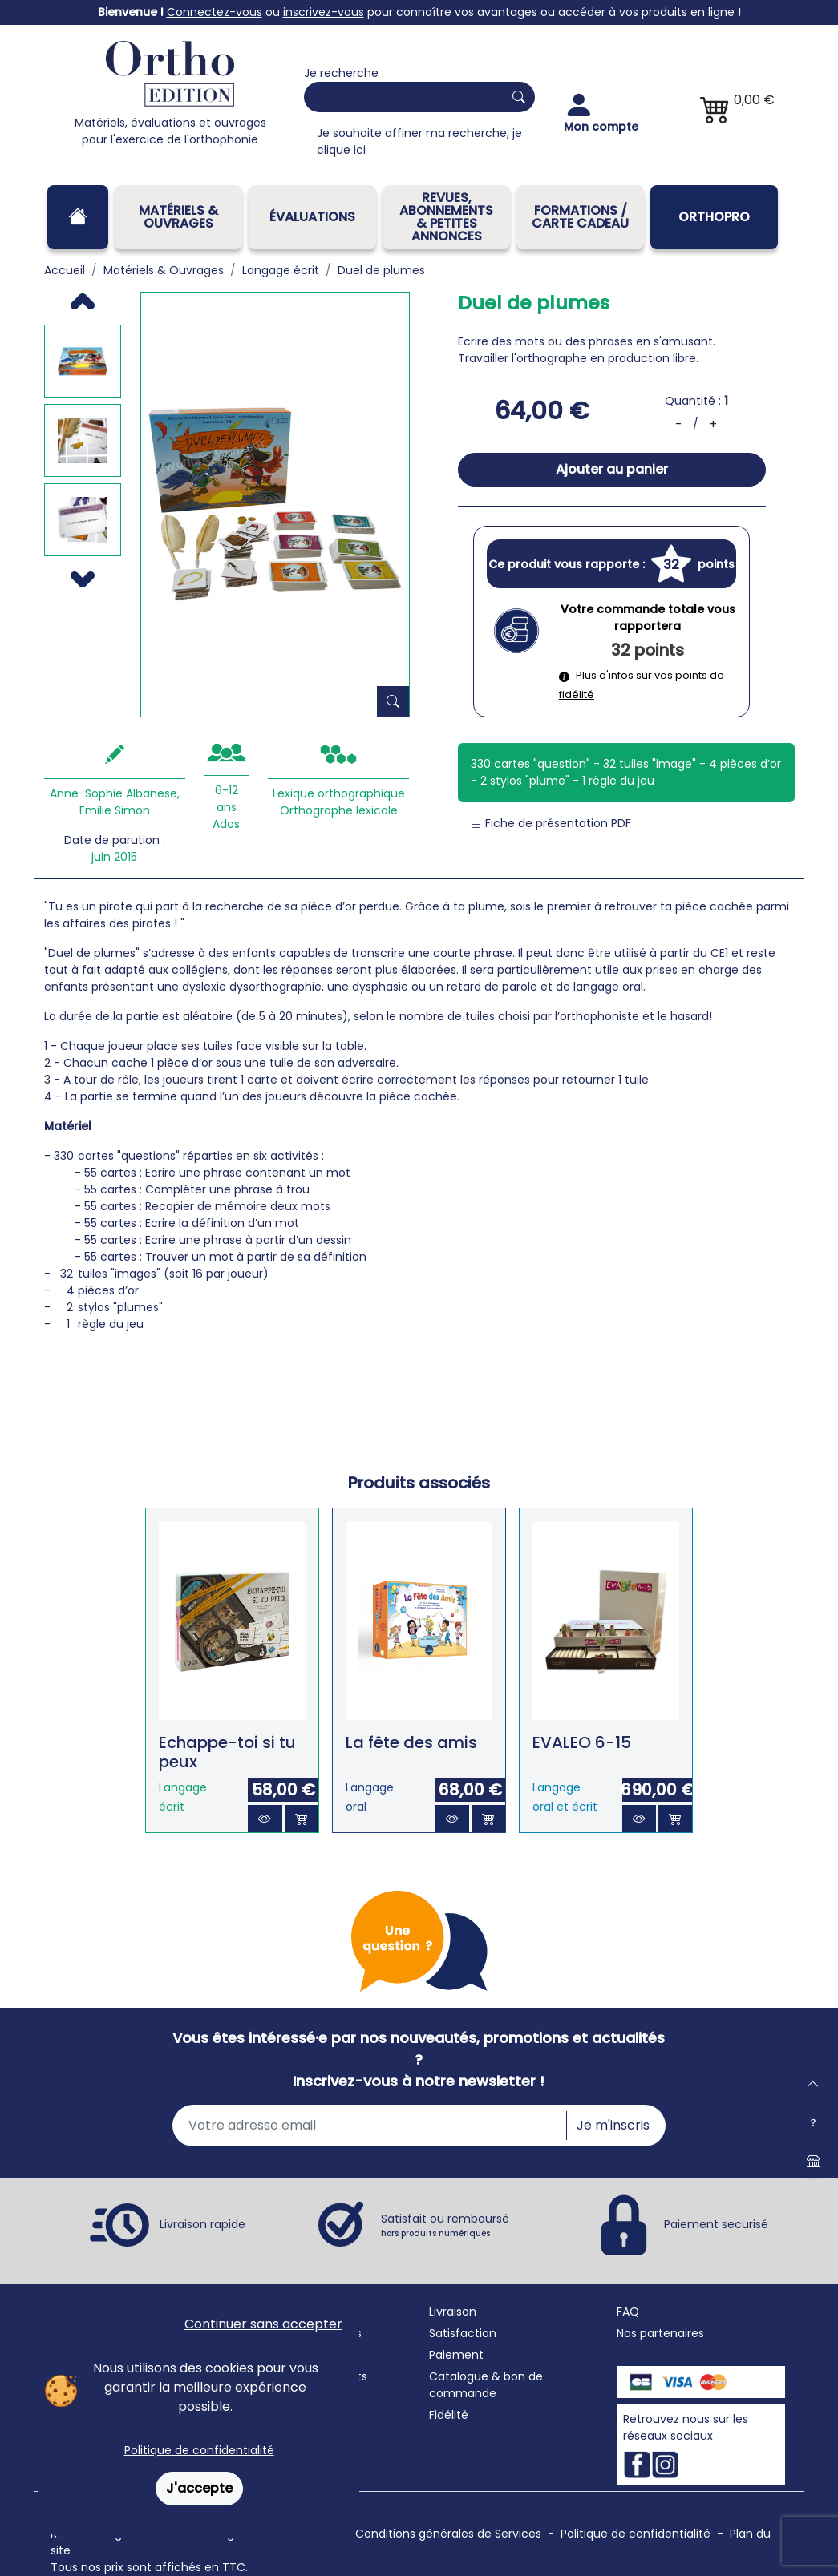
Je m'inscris (613, 2125)
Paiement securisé (716, 2224)
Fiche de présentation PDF (551, 823)
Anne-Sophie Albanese (113, 793)
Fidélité (448, 2415)
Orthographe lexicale (339, 810)
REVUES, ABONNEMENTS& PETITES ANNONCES (446, 216)
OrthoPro (714, 217)
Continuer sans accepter (263, 2324)
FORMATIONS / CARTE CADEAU (580, 216)
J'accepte (199, 2488)
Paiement (456, 2355)
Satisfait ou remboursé (445, 2225)
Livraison (452, 2311)
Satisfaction (462, 2333)
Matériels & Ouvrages (178, 216)
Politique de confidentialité (199, 2450)
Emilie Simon (114, 810)
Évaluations (312, 217)
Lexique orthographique (339, 793)
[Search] (400, 97)
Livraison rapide (202, 2224)
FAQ (628, 2311)
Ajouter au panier (612, 469)
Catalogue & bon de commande (486, 2384)
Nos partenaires (660, 2333)
